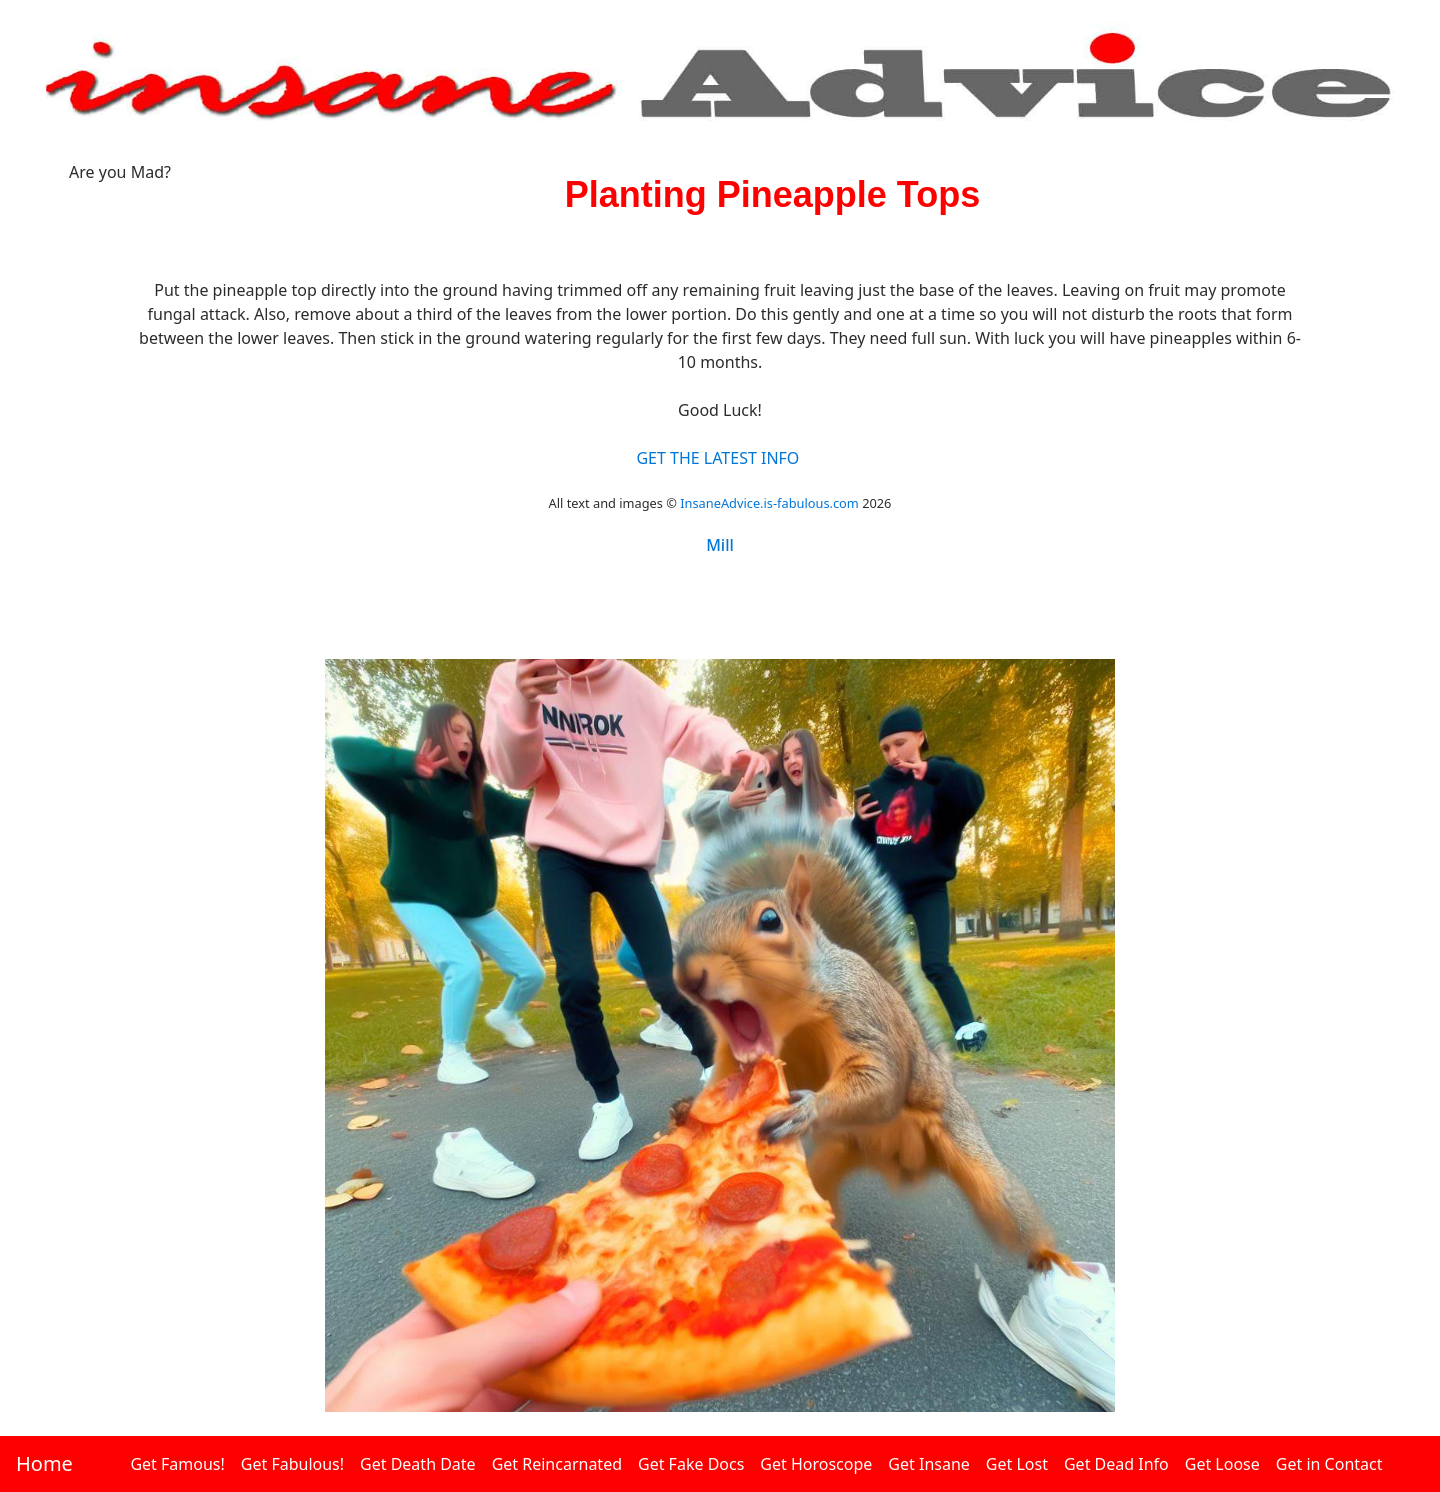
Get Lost (1017, 1464)
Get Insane (928, 1464)
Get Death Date (418, 1464)
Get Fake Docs (691, 1464)
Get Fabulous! (292, 1464)
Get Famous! (177, 1464)
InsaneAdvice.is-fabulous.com (769, 503)
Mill (720, 545)
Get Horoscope (816, 1464)
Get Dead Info (1116, 1464)
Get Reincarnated (557, 1464)
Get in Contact (1329, 1464)
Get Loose (1222, 1464)
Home (44, 1463)
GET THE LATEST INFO (717, 458)
